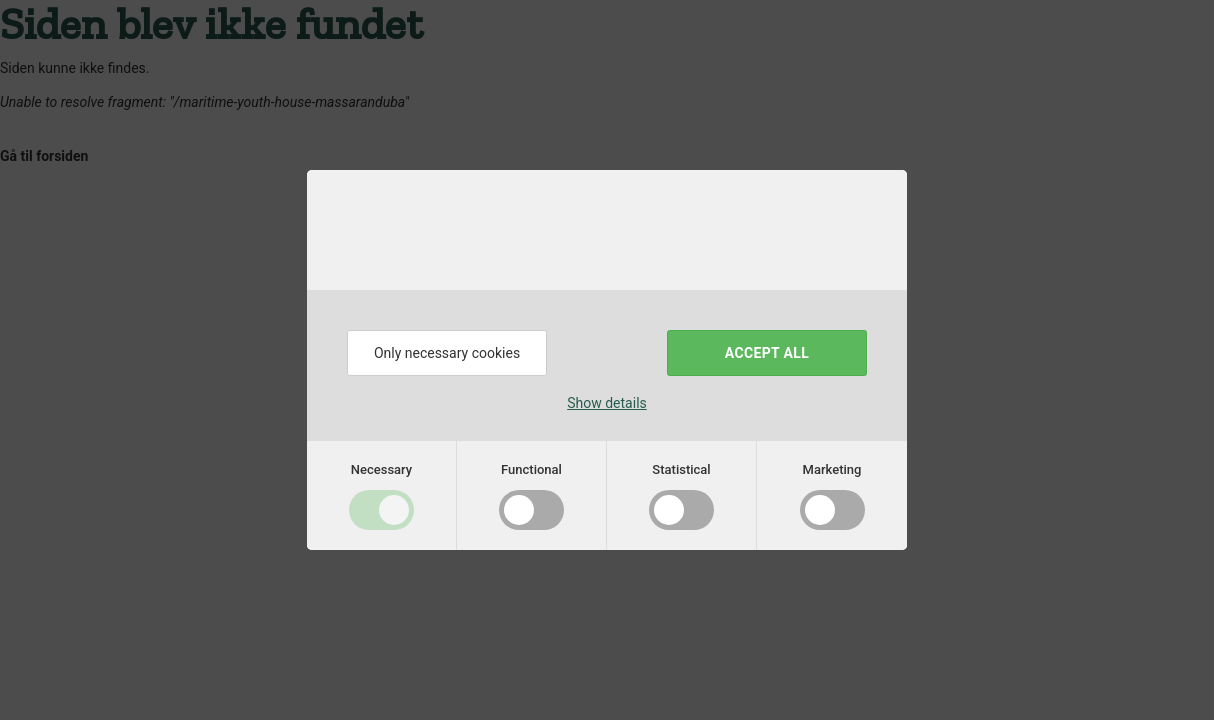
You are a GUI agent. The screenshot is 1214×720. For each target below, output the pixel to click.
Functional (531, 469)
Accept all (767, 353)
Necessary (381, 469)
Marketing (832, 469)
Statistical (681, 469)
